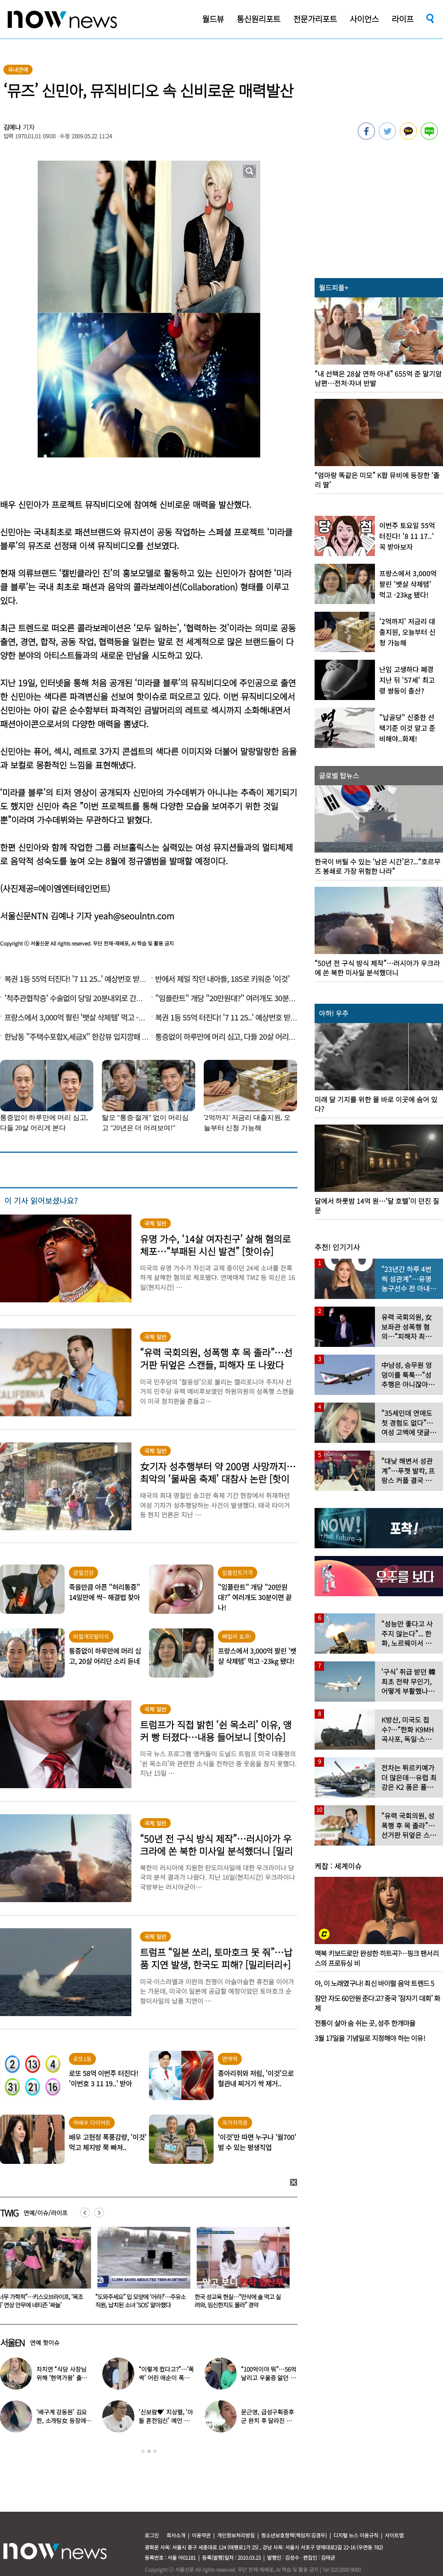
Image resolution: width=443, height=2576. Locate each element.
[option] (142, 2270)
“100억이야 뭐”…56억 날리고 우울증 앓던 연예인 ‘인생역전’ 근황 (268, 2378)
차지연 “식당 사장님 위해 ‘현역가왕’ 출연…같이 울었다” (61, 2378)
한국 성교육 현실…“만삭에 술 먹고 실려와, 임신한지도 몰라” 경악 (239, 2300)
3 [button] (155, 2451)
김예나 (12, 127)
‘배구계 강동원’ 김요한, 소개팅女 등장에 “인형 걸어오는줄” (61, 2420)
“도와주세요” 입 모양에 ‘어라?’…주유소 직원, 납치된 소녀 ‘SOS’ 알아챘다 (142, 2300)
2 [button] (149, 2451)
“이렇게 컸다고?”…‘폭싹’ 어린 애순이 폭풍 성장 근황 (166, 2378)
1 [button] (143, 2451)
